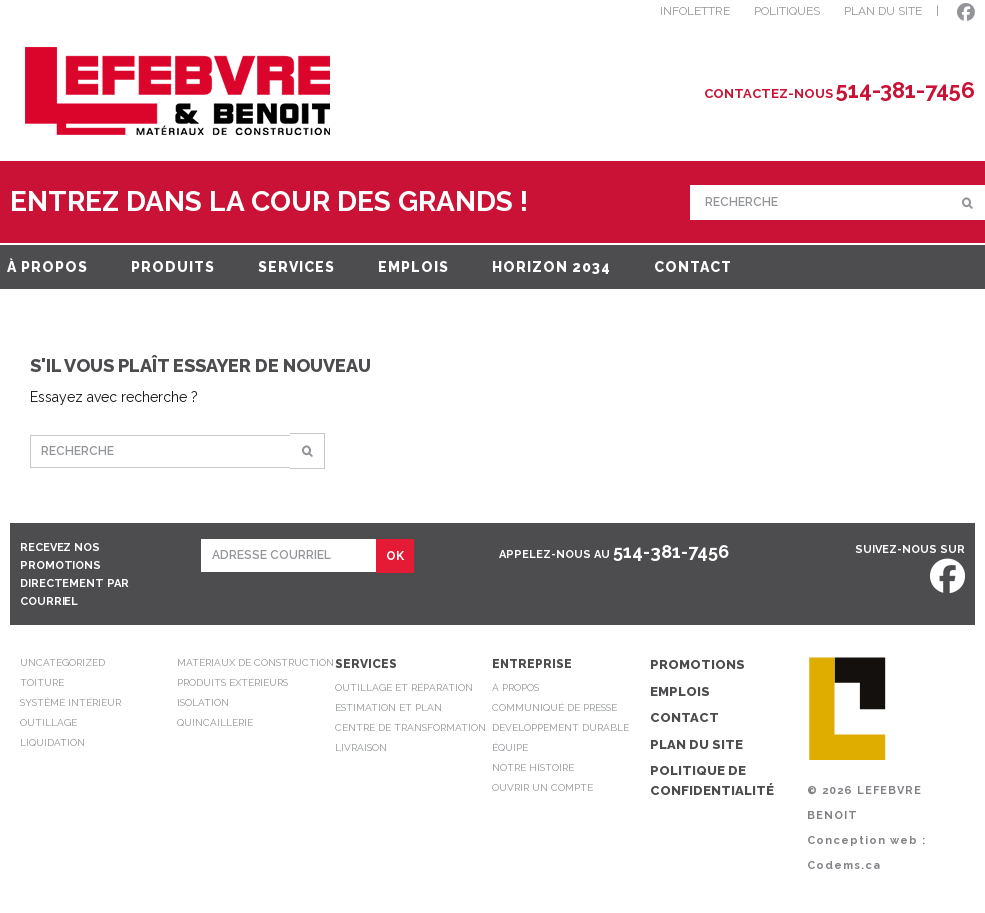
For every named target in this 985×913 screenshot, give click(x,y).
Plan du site (696, 744)
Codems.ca (844, 865)
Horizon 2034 (551, 267)
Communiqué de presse (554, 707)
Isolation (203, 702)
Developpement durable (560, 727)
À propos (47, 267)
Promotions (697, 664)
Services (296, 267)
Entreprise (532, 664)
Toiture (42, 682)
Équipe (510, 747)
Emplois (413, 267)
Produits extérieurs (232, 682)
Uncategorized (62, 662)
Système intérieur (70, 702)
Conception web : (866, 840)
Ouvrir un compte (542, 787)
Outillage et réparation (404, 687)
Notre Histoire (533, 767)
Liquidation (52, 742)
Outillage (48, 722)
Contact (693, 267)
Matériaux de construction (255, 662)
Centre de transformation (410, 727)
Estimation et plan (388, 707)
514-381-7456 (671, 551)
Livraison (361, 747)
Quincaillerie (215, 722)
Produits (173, 267)
